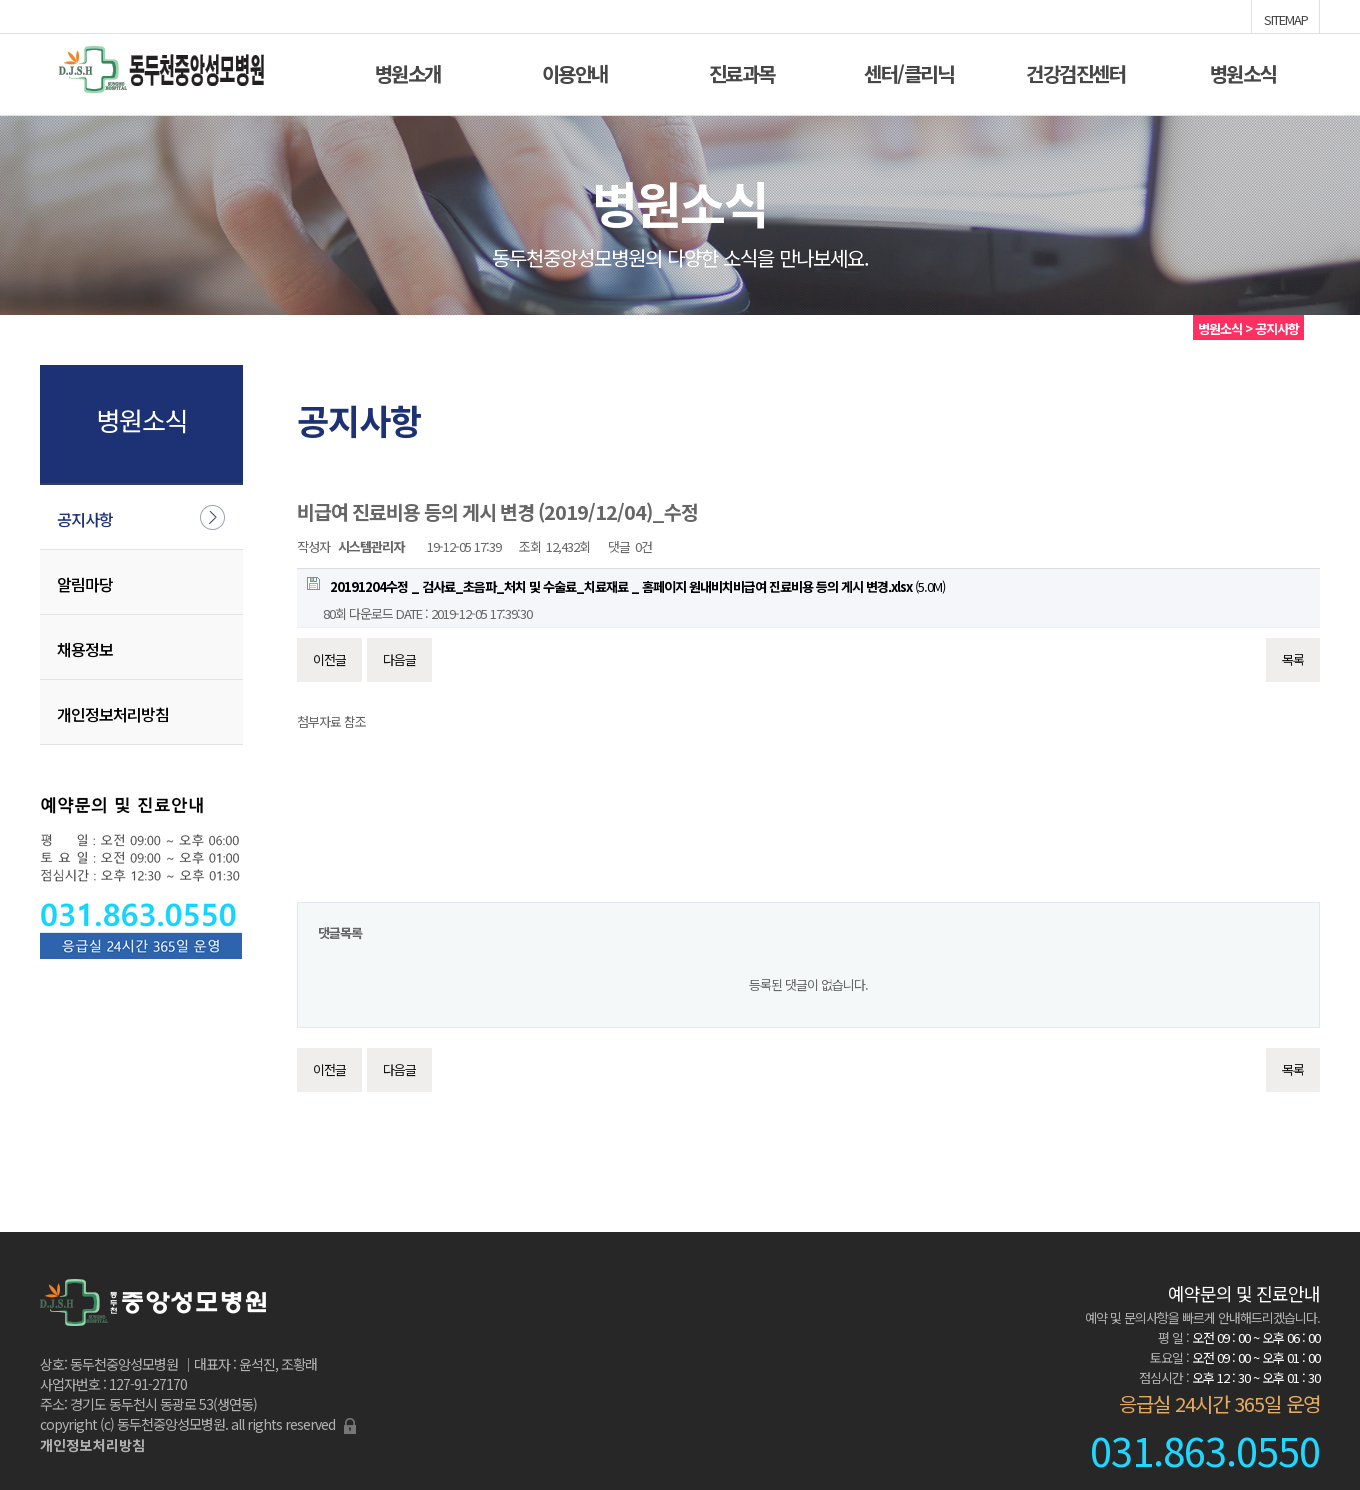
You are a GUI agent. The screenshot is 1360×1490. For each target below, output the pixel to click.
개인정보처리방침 (113, 714)
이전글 (329, 659)
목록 (1293, 659)
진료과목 (742, 71)
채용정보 (85, 649)
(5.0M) (626, 586)
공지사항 (85, 519)
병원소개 (408, 71)
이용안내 (575, 71)
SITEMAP (1286, 18)
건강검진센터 (1075, 71)
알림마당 (85, 584)
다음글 (399, 659)
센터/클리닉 (908, 71)
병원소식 (1243, 71)
